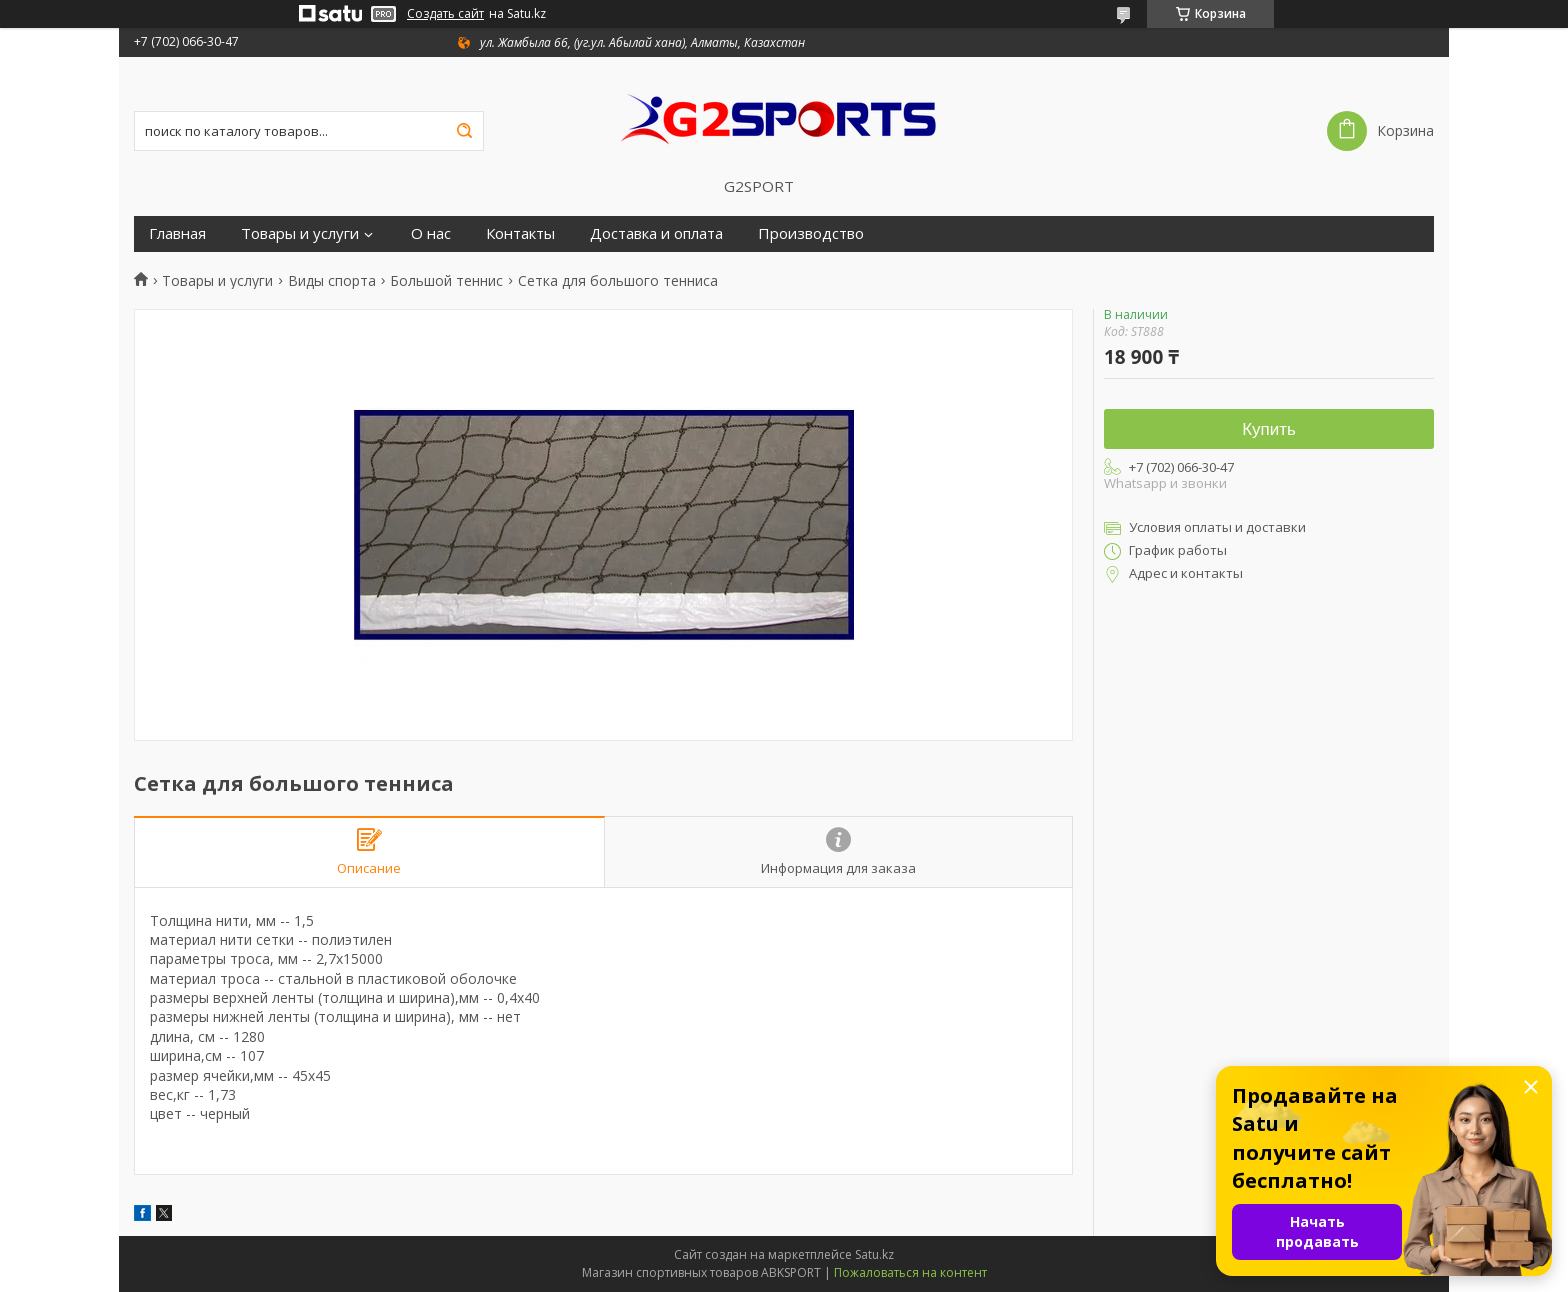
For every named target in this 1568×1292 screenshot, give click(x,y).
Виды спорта (332, 281)
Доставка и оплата (656, 233)
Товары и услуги (300, 233)
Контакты (520, 233)
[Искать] (464, 131)
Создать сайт (445, 14)
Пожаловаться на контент (910, 1272)
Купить (1269, 429)
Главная (177, 233)
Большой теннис (446, 281)
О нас (431, 233)
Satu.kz (874, 1254)
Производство (811, 233)
